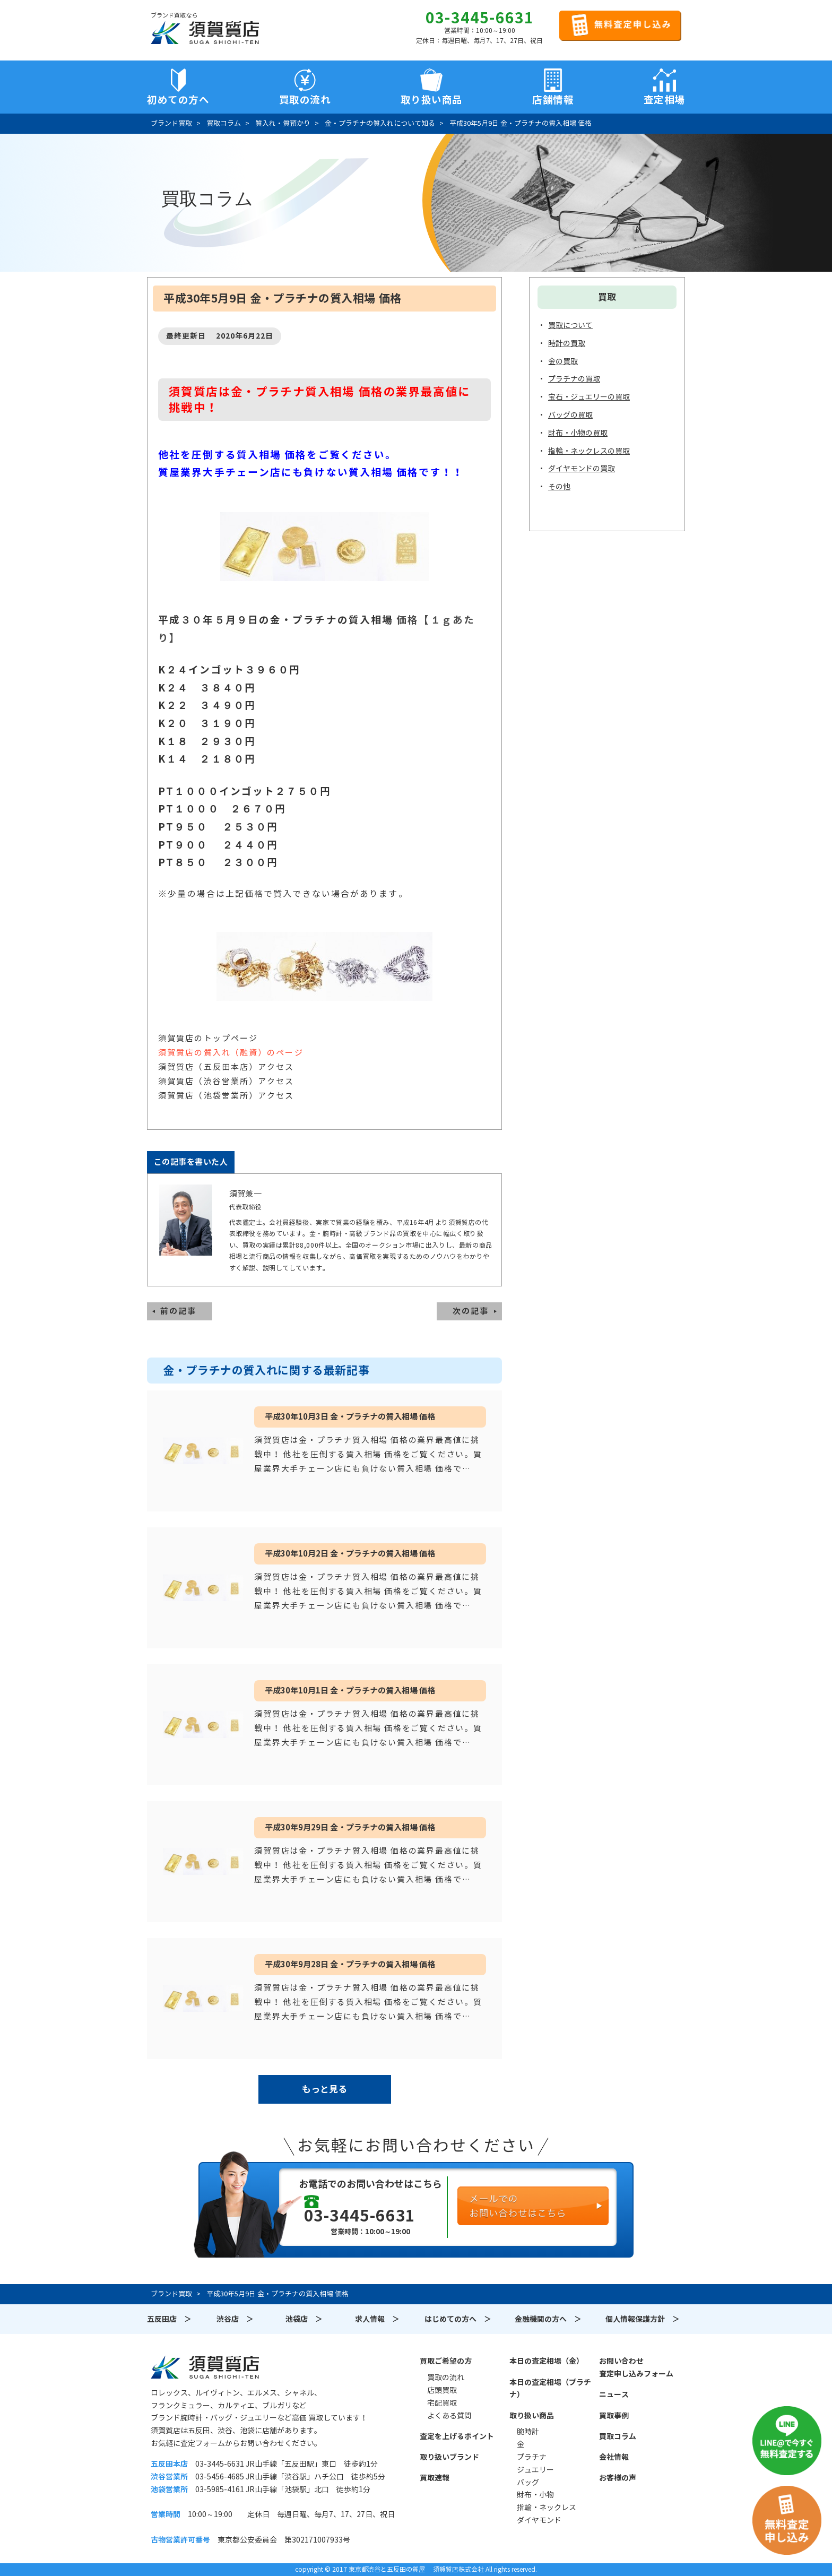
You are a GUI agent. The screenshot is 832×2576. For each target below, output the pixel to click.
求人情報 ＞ (377, 2319)
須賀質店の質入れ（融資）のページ (231, 1053)
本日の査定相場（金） (546, 2361)
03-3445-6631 (480, 18)
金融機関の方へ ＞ (548, 2319)
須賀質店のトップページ (208, 1038)
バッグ (528, 2482)
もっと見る (324, 2089)
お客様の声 (617, 2478)
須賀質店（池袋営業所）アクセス (226, 1096)
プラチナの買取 (574, 379)
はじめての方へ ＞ (457, 2319)
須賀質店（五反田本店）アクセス (226, 1067)
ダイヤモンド (539, 2520)
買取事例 (614, 2416)
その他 (559, 486)
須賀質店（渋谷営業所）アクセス (226, 1081)
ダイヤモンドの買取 (581, 468)
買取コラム (617, 2436)
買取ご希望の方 (446, 2361)
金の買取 (563, 361)
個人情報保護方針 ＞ (642, 2319)
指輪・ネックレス (546, 2507)
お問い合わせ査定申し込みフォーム (636, 2367)
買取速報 (434, 2478)
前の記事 (178, 1311)
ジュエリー (535, 2470)
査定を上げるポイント (457, 2436)
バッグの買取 (570, 415)
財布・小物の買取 (578, 433)
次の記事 (471, 1311)
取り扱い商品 (531, 2416)
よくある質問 (449, 2416)
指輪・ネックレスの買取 (589, 451)
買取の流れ (305, 99)
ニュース (614, 2394)
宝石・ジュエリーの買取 (589, 397)
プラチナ (532, 2457)
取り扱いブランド (449, 2457)
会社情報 (614, 2457)
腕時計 (528, 2431)
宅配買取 (442, 2403)
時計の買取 (566, 343)
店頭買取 (442, 2390)
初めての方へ (178, 99)
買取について (570, 325)
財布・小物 (535, 2495)
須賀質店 (205, 2367)
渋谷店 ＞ (235, 2319)
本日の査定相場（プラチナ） (550, 2389)
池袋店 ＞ (304, 2319)
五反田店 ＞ (169, 2319)
